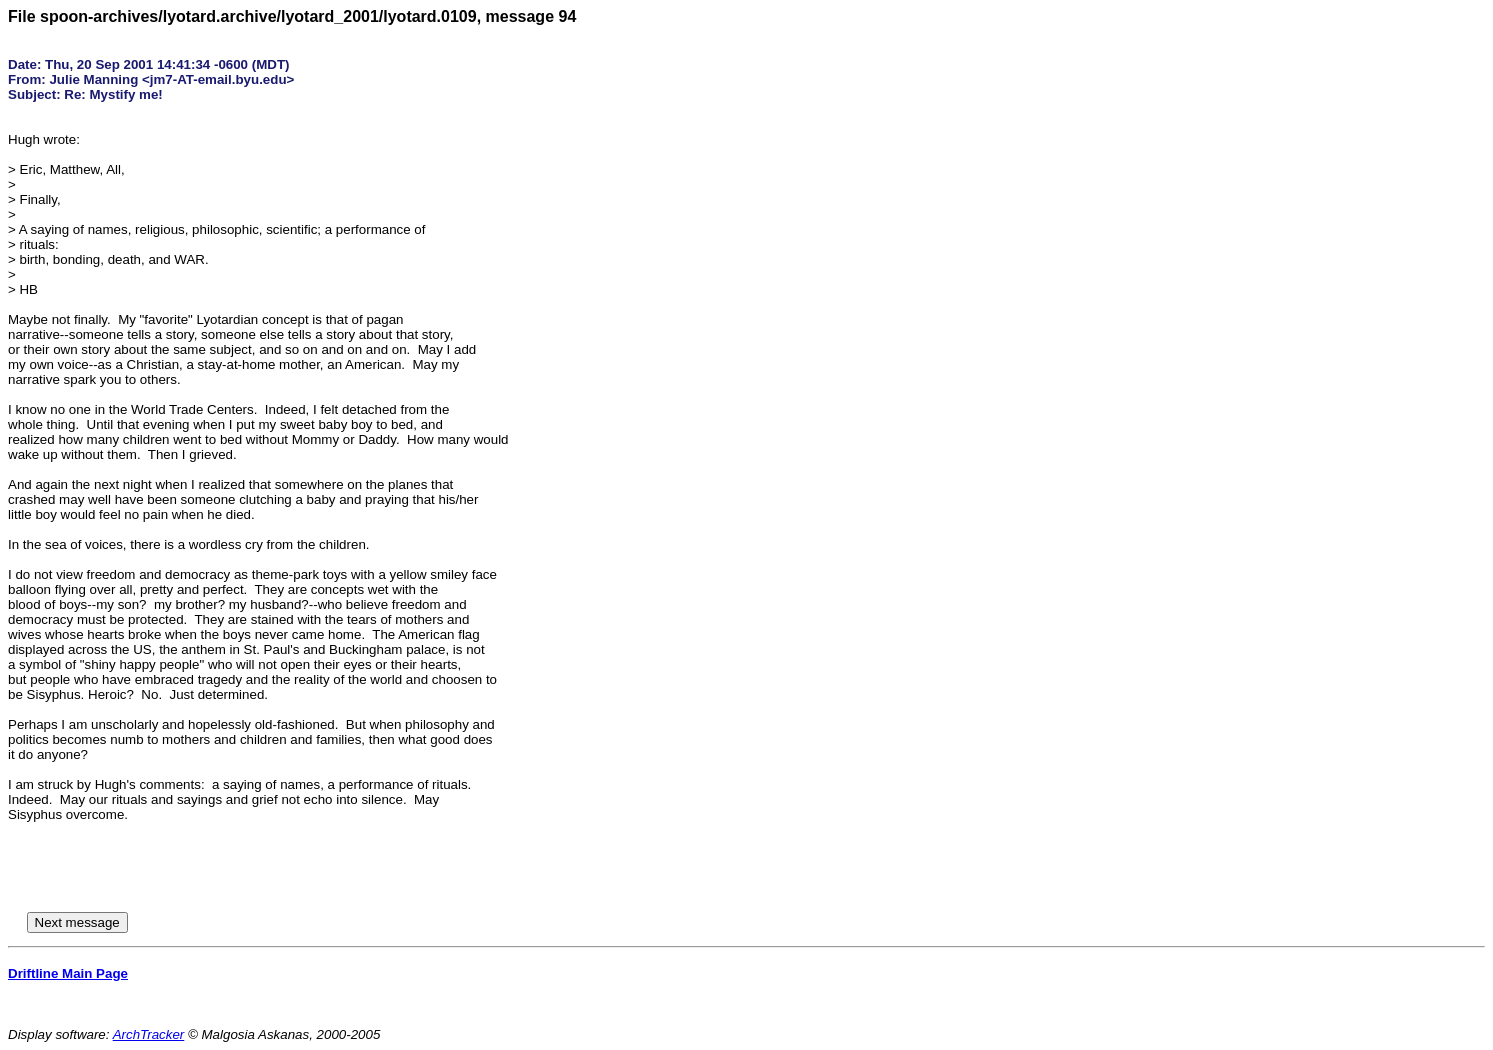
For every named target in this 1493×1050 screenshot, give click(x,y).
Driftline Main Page (68, 973)
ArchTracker (149, 1034)
